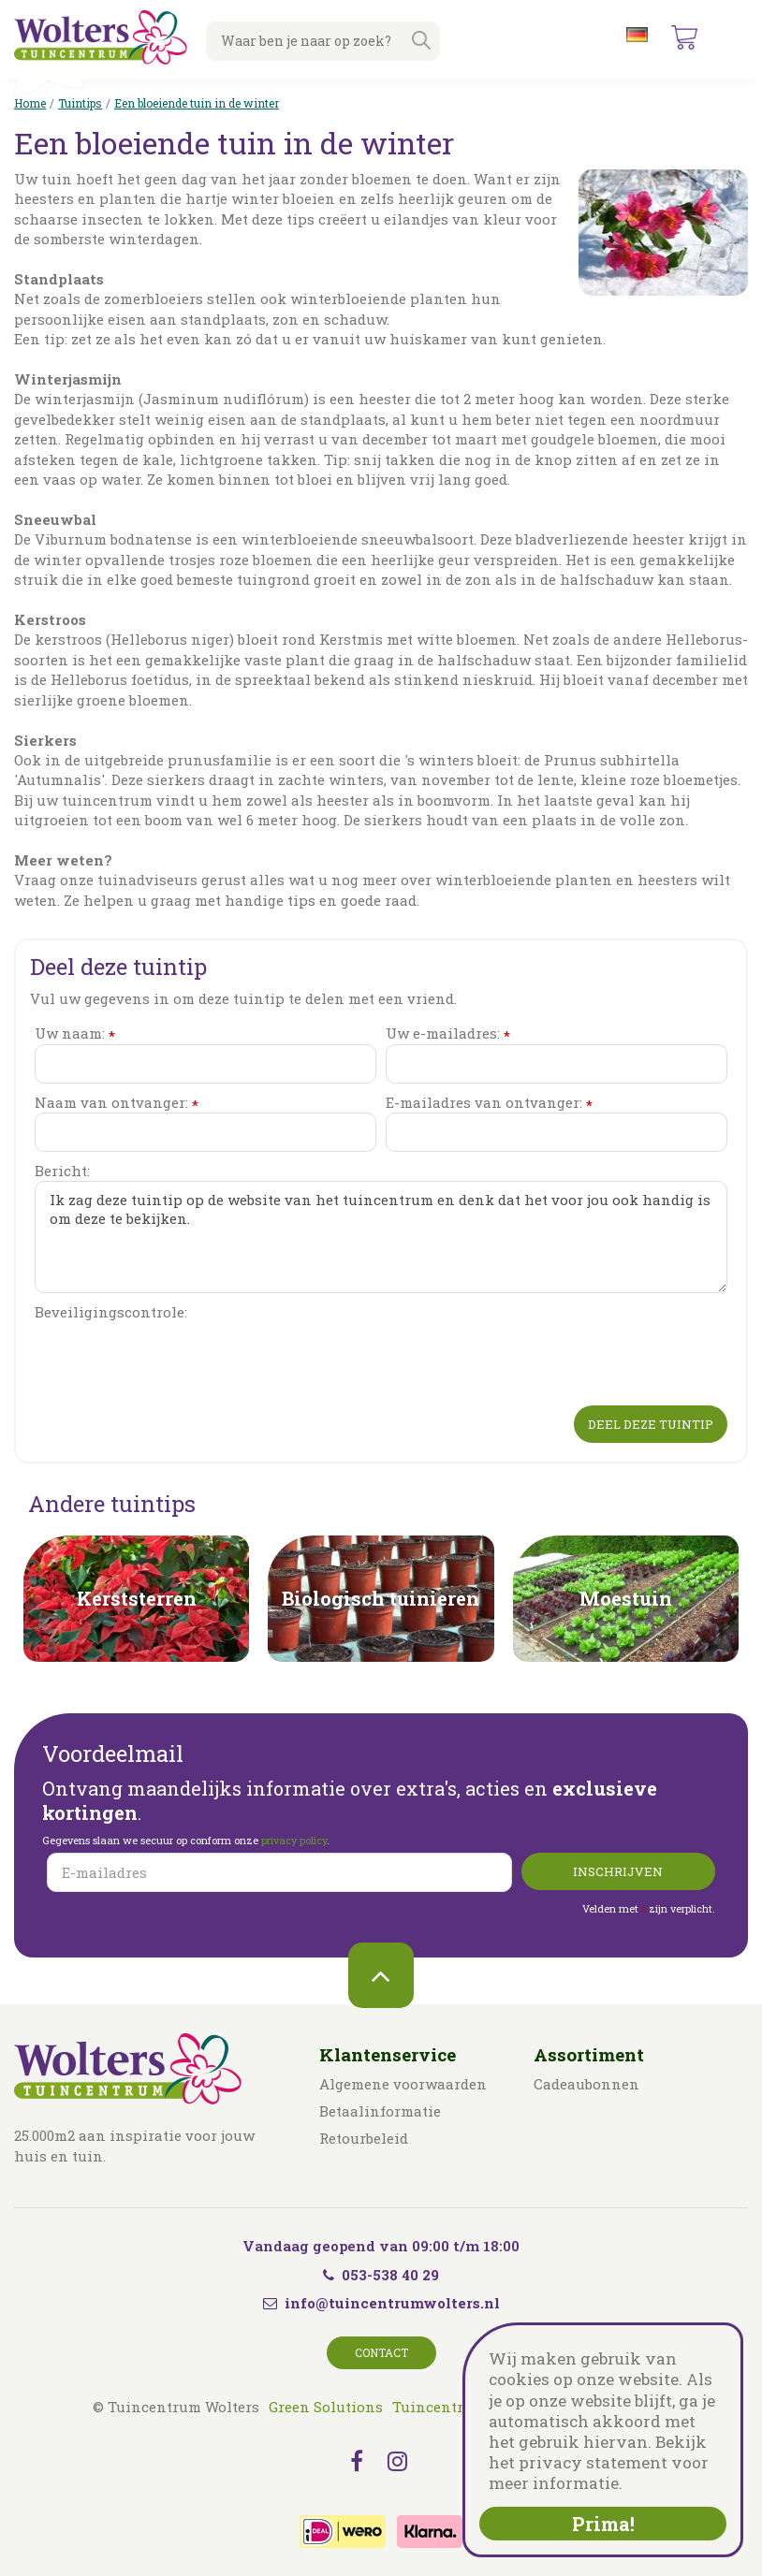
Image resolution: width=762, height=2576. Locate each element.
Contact (381, 2352)
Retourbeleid (363, 2138)
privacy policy (294, 1840)
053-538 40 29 (381, 2274)
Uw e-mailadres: (448, 1033)
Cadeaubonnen (586, 2083)
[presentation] (177, 1359)
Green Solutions (326, 2406)
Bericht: (62, 1170)
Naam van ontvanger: (116, 1103)
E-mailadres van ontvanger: (489, 1103)
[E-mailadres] (279, 1872)
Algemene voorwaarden (403, 2083)
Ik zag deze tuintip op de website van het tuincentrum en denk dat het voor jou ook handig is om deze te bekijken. (381, 1237)
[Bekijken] (684, 37)
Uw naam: (75, 1033)
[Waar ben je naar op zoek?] (323, 41)
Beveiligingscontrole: (111, 1312)
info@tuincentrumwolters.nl (392, 2302)
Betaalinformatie (380, 2111)
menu (733, 37)
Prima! (603, 2523)
